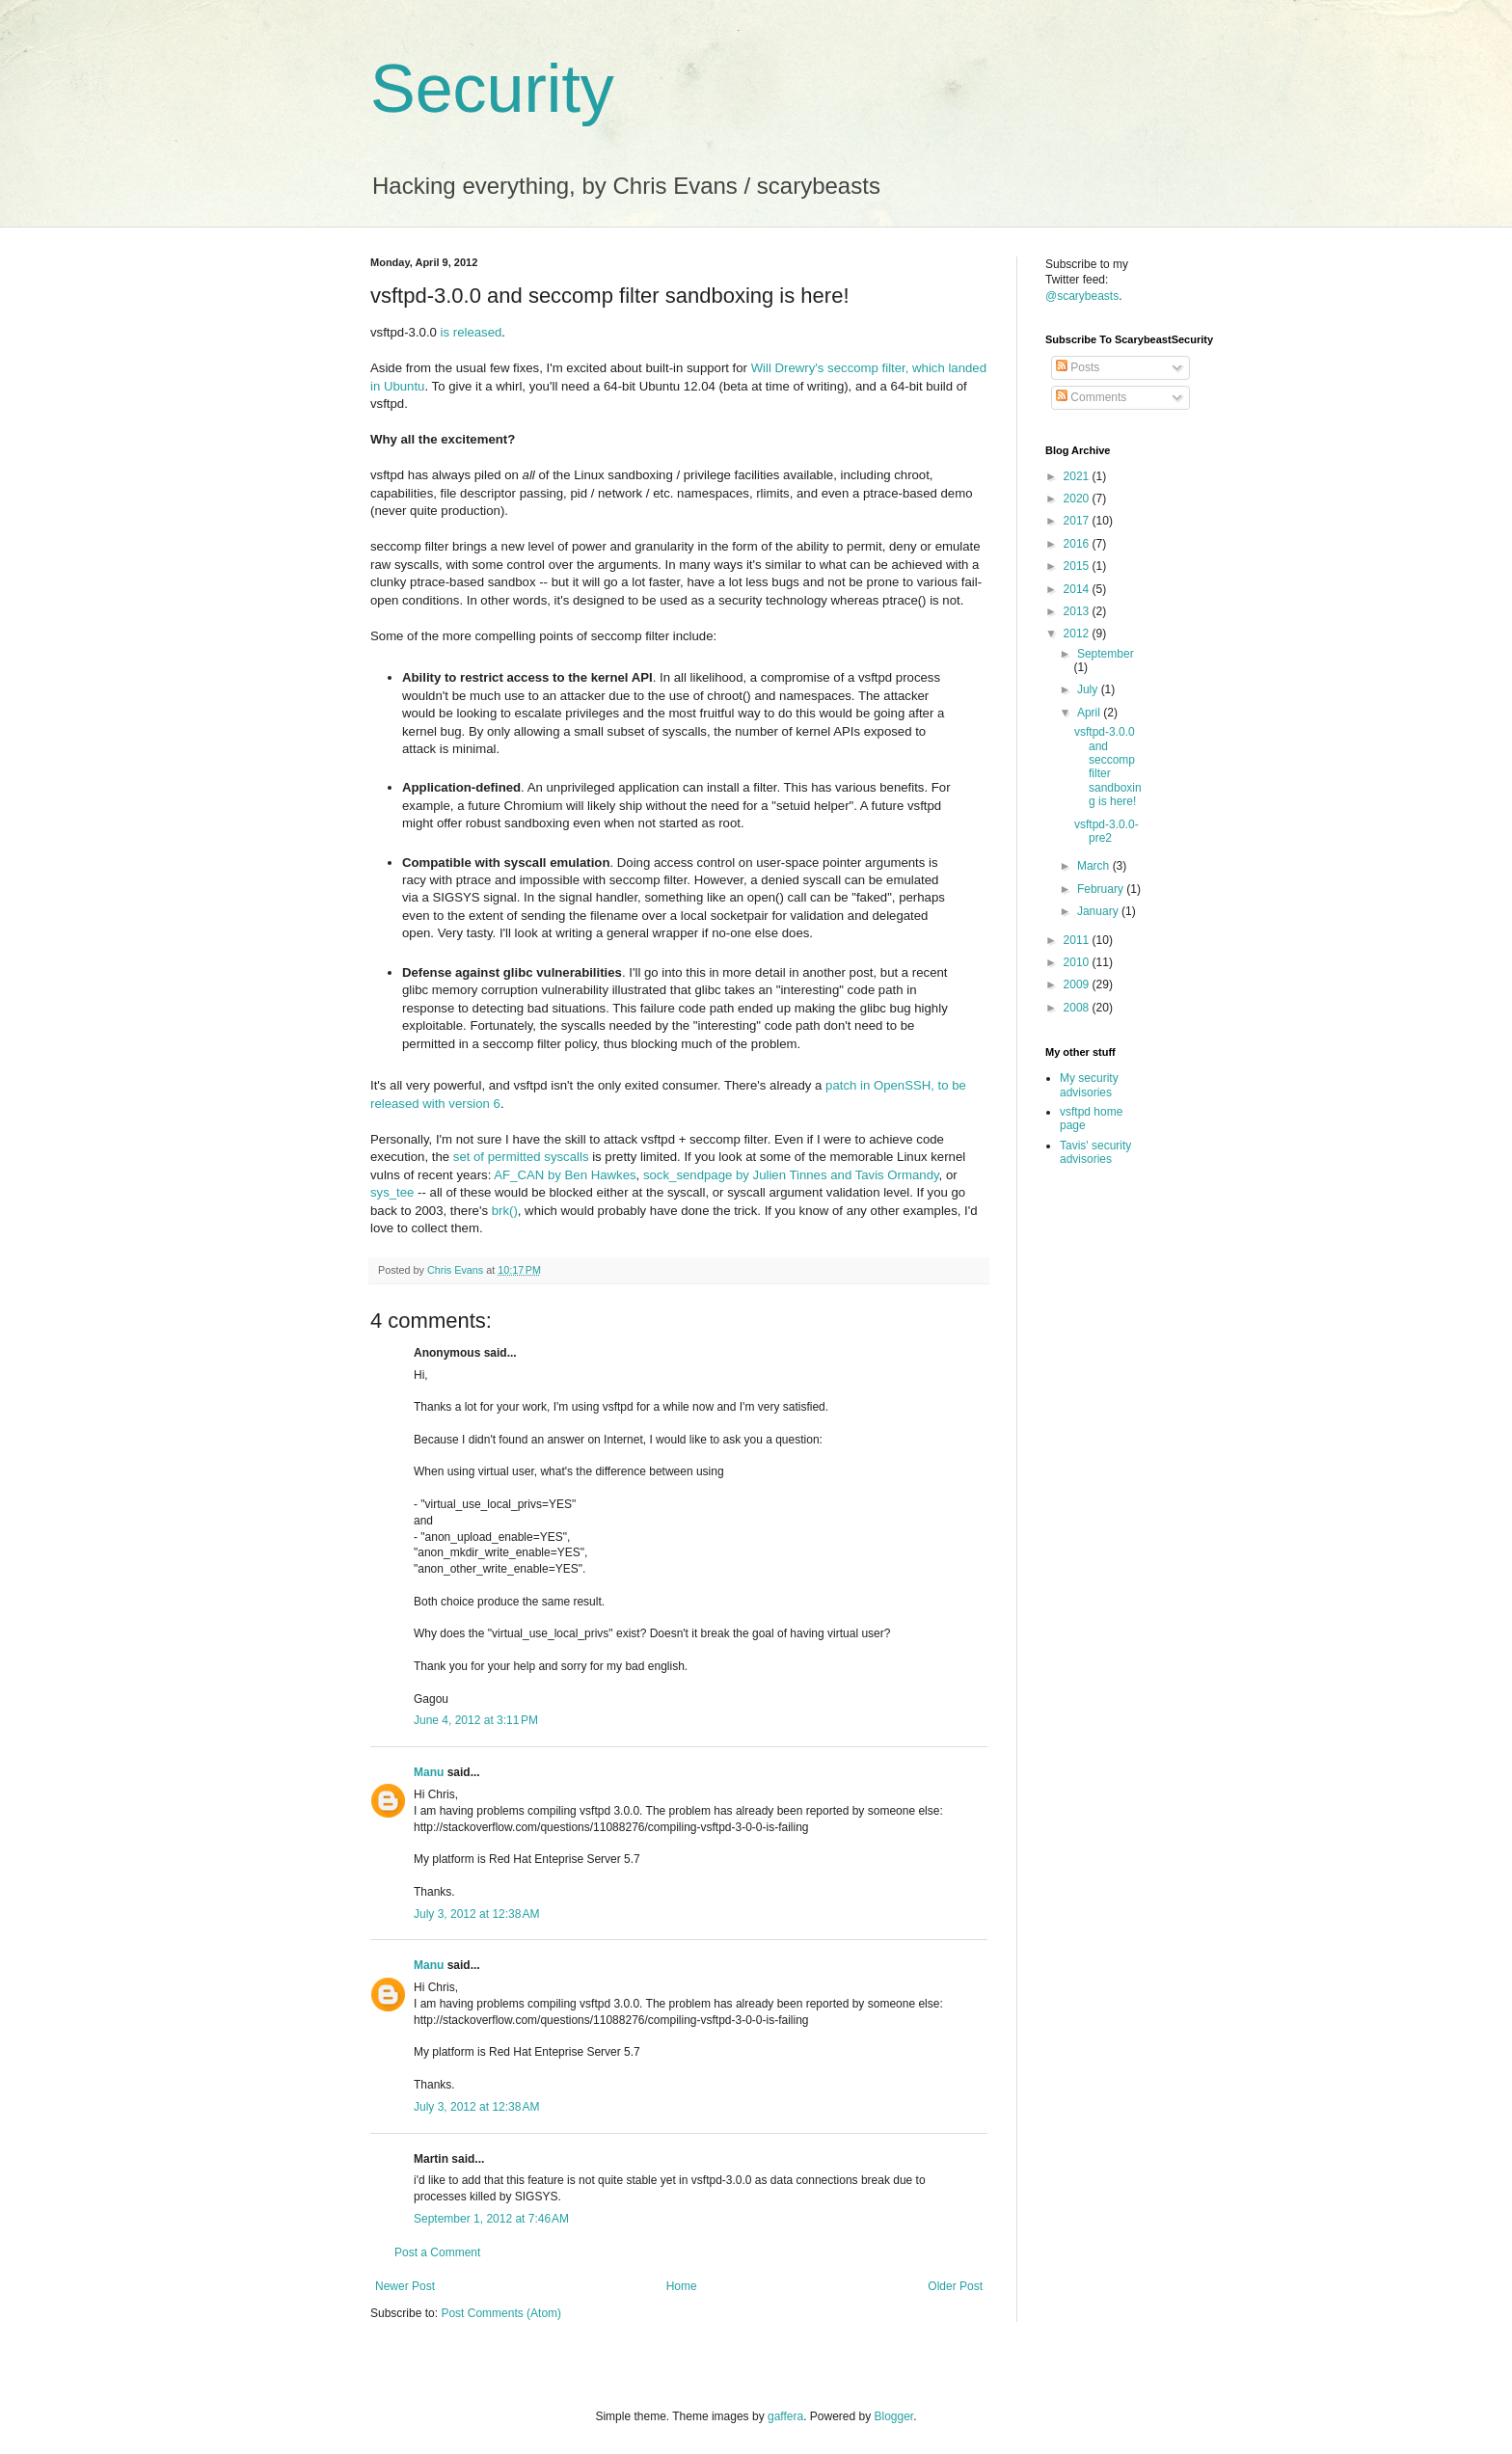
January (1099, 911)
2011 (1078, 940)
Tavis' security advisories (1095, 1152)
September (1105, 654)
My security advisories (1089, 1084)
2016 (1078, 544)
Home (681, 2286)
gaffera (785, 2416)
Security (492, 88)
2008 (1078, 1007)
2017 (1078, 520)
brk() (505, 1210)
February (1101, 889)
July (1089, 689)
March (1095, 866)
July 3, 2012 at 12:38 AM (476, 1914)
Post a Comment (437, 2252)
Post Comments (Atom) (501, 2313)
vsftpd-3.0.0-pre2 (1106, 831)
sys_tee (392, 1192)
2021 (1078, 476)
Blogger (894, 2416)
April (1090, 712)
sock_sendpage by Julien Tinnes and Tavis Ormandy (791, 1175)
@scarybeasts (1082, 296)
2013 (1078, 611)
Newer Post (405, 2286)
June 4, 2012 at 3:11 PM (476, 1720)
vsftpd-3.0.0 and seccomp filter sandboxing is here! (1108, 766)
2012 (1078, 633)
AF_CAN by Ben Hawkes (564, 1175)
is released (471, 332)
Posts (1077, 367)
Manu (429, 1772)
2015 (1078, 566)
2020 (1078, 498)
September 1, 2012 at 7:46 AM (491, 2218)
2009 (1078, 984)
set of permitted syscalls (521, 1156)
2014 (1078, 589)
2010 (1078, 962)
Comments (1091, 397)
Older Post (955, 2286)
